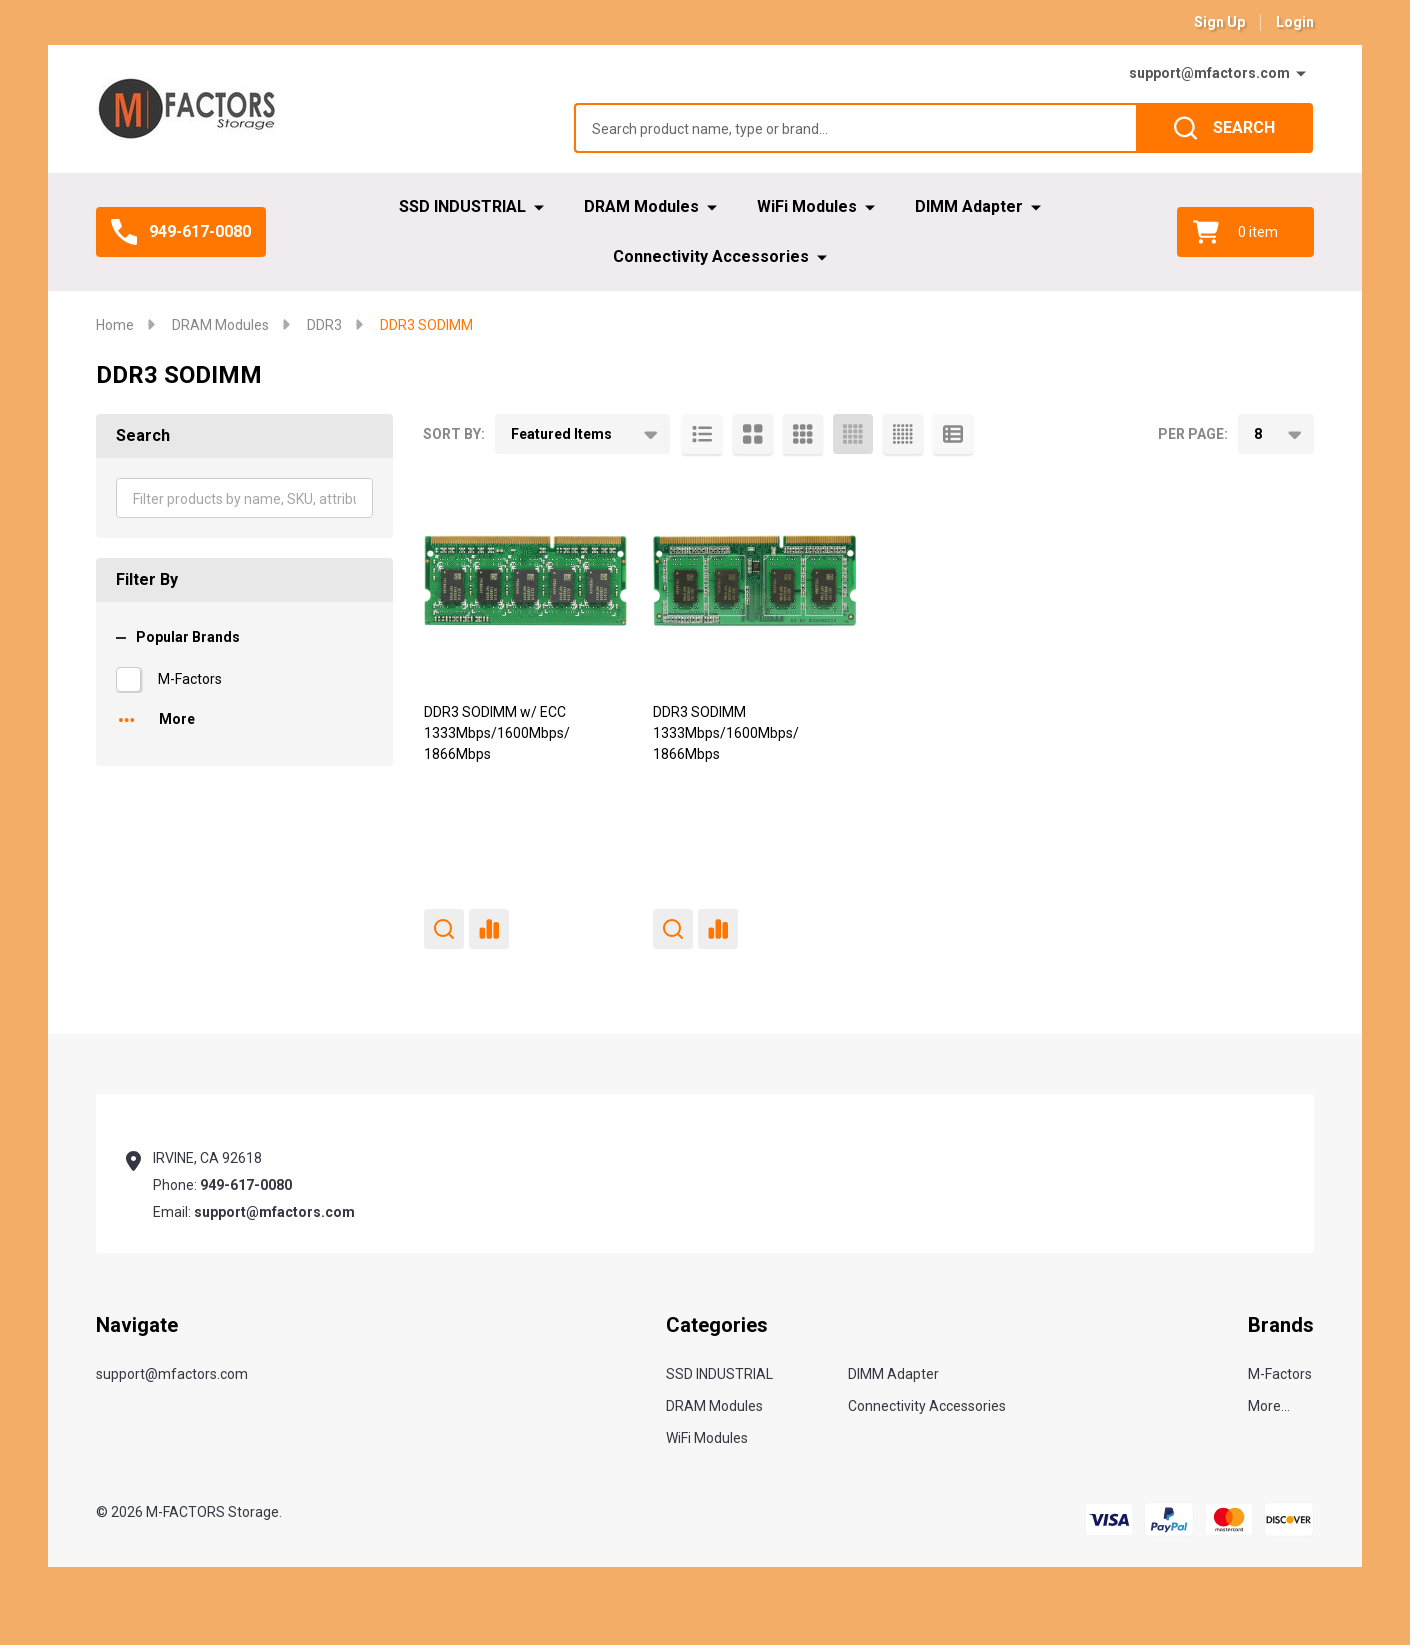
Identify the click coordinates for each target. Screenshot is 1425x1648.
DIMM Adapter (969, 206)
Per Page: (1193, 434)
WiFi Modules (807, 206)
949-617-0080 (246, 1185)
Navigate (137, 1325)
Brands (1281, 1325)
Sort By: (454, 434)
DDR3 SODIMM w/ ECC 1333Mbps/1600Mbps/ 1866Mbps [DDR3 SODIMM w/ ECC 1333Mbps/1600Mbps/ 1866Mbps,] (497, 733)
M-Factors (190, 679)
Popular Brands (178, 637)
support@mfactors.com (1209, 73)
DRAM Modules (641, 206)
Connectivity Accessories (711, 256)
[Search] (1224, 128)
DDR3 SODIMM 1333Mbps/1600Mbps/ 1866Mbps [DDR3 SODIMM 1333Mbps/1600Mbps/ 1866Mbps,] (726, 733)
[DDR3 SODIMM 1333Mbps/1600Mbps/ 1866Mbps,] (754, 580)
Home (115, 325)
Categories (717, 1325)
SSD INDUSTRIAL (462, 206)
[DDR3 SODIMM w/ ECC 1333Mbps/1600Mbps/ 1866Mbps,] (525, 580)
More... (1269, 1406)
